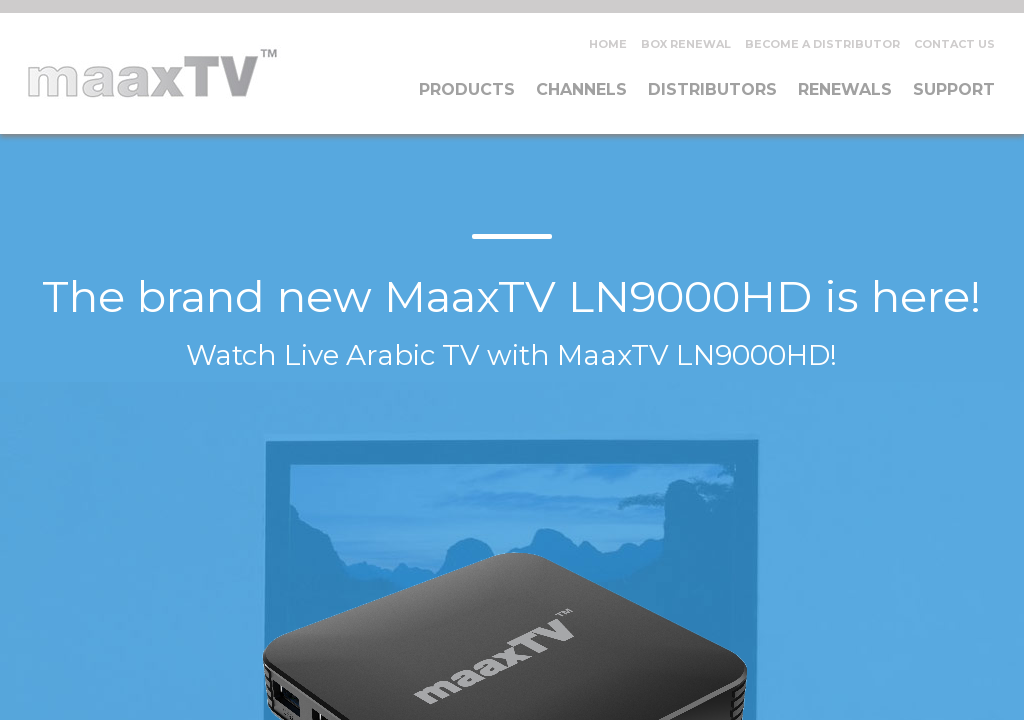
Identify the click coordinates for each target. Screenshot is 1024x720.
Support (954, 89)
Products (467, 89)
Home (608, 44)
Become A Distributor (822, 44)
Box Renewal (686, 44)
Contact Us (954, 44)
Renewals (845, 89)
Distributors (712, 89)
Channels (581, 89)
